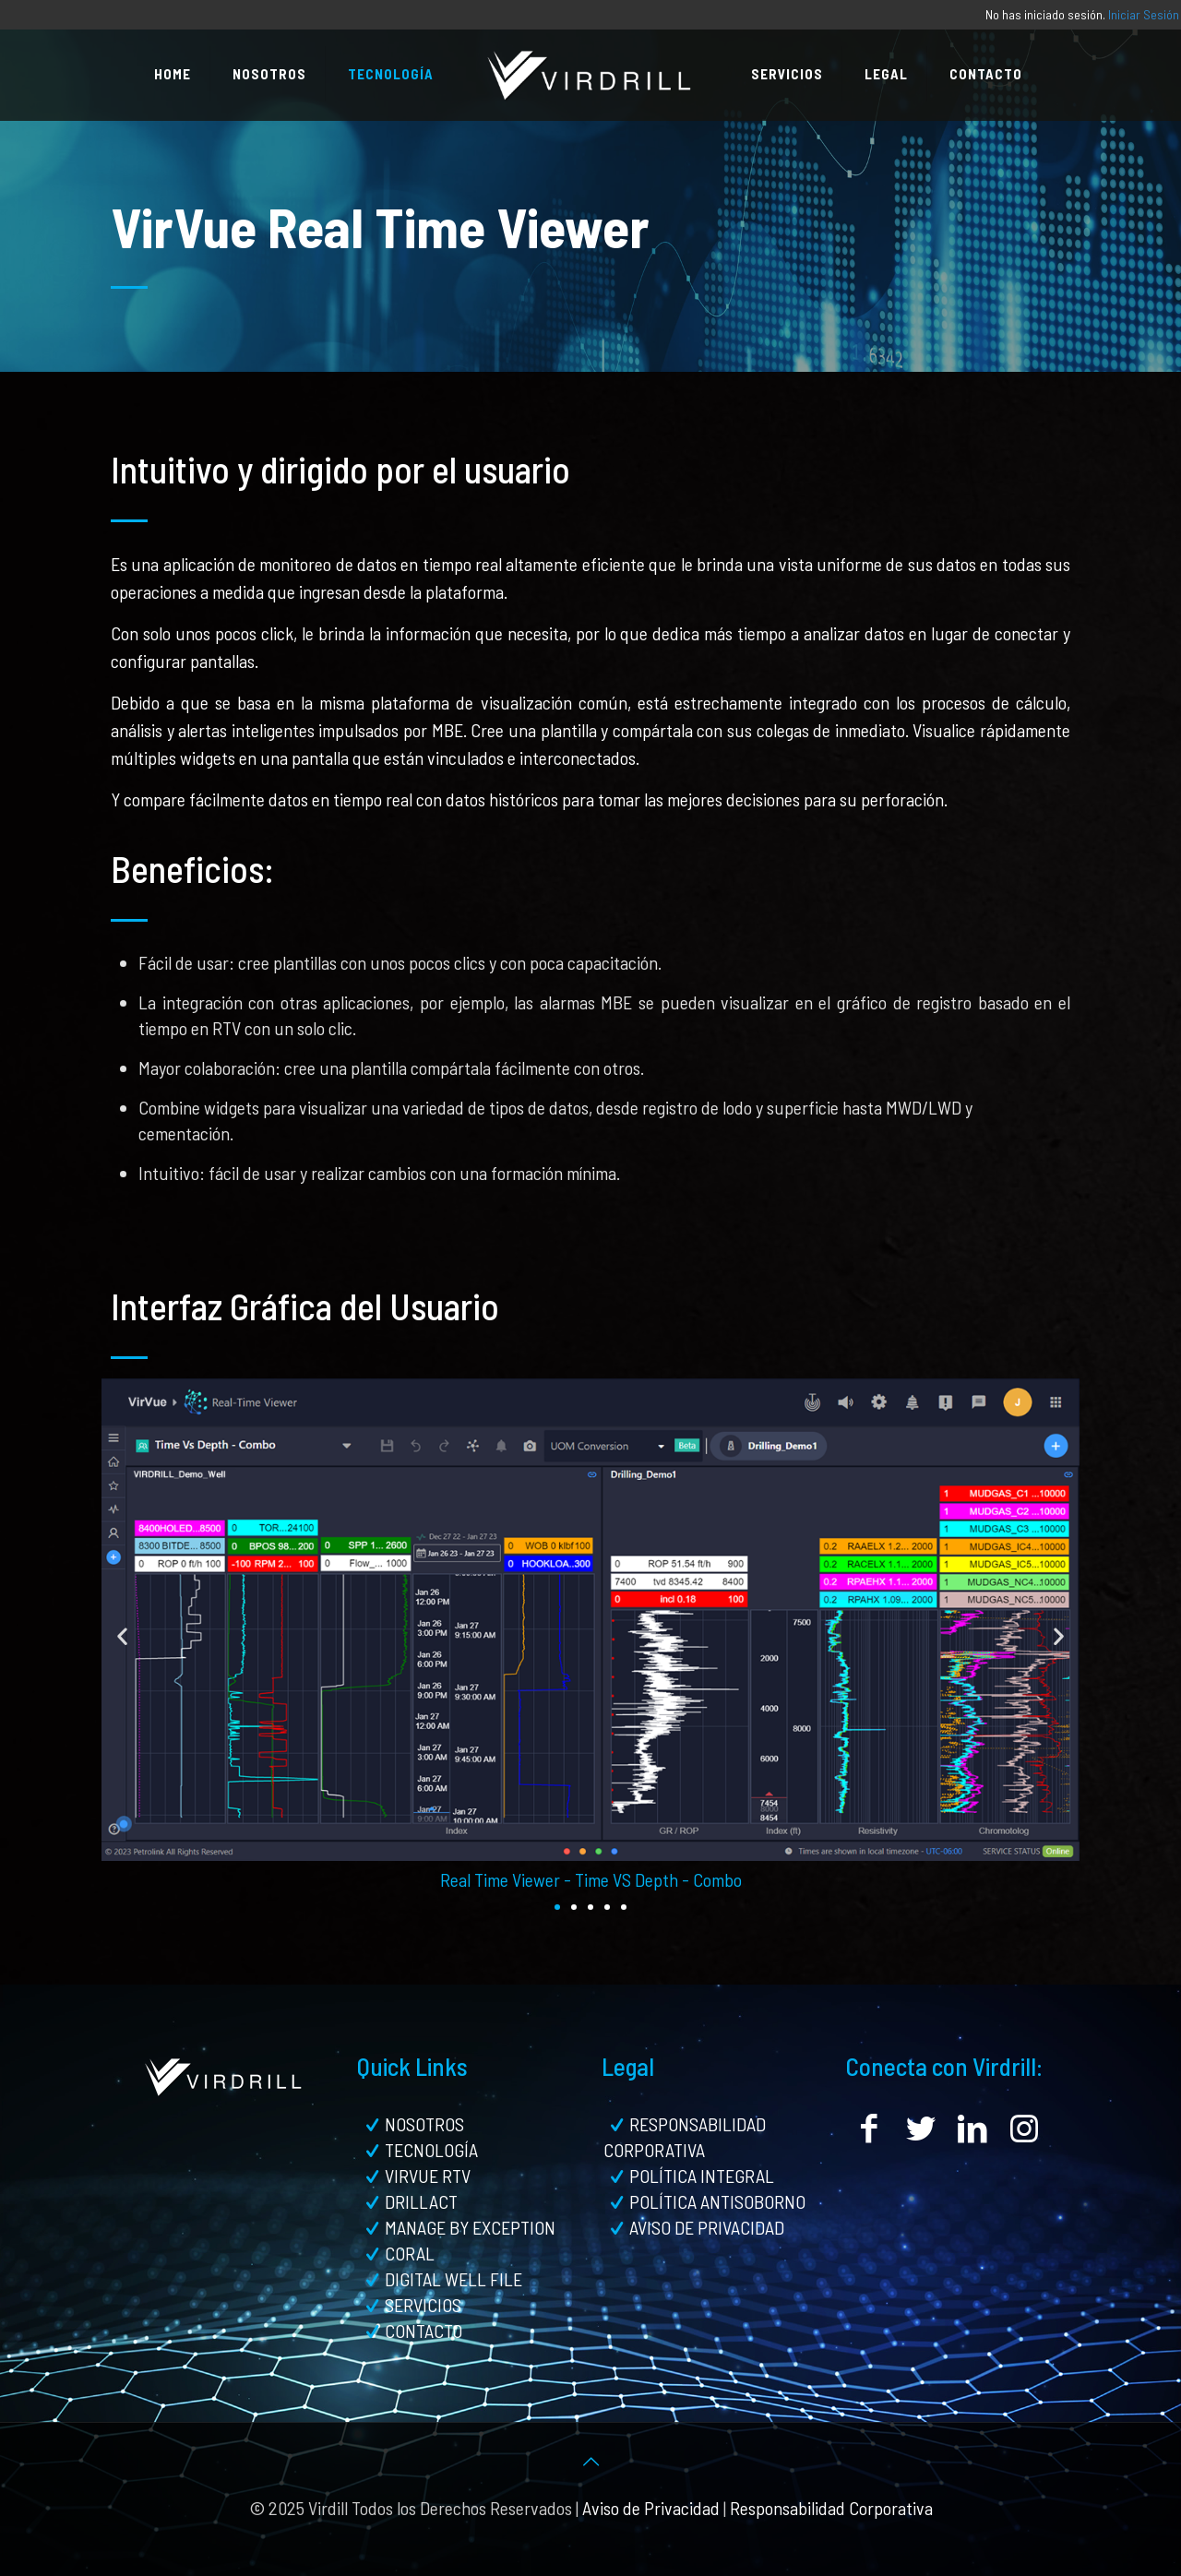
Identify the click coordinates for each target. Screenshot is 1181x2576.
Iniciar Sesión (1143, 14)
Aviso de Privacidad (651, 2508)
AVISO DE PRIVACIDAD (706, 2227)
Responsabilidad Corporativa (831, 2508)
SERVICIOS (423, 2305)
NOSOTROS (424, 2124)
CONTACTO (423, 2331)
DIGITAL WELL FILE (453, 2279)
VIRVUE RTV (428, 2176)
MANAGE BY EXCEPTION (470, 2227)
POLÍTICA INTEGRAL (701, 2176)
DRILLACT (421, 2201)
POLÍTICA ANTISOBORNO (717, 2201)
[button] (122, 1635)
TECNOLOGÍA (431, 2150)
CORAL (410, 2253)
